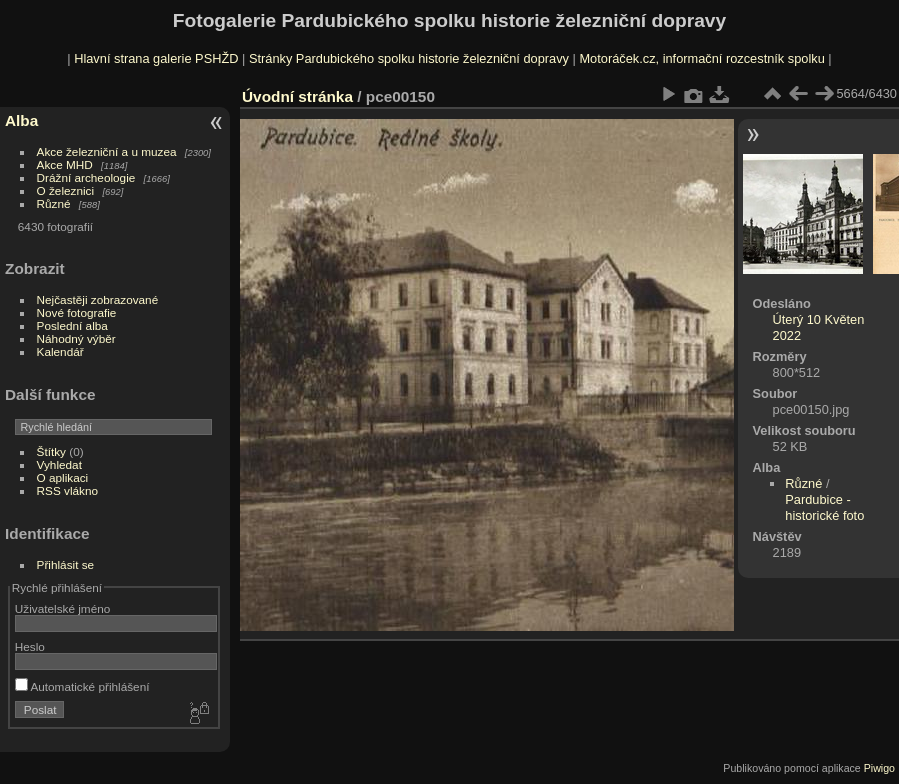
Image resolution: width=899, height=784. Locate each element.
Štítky (51, 451)
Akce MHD (65, 164)
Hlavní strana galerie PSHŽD (156, 58)
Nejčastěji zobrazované (98, 299)
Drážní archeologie (86, 177)
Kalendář (60, 351)
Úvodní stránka (297, 96)
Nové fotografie (77, 312)
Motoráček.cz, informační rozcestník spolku (701, 58)
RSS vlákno (67, 490)
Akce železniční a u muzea (107, 151)
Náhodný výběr (76, 338)
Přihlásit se (66, 564)
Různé (54, 203)
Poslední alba (72, 325)
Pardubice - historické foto (824, 507)
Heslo (30, 646)
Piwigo (879, 768)
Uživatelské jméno (62, 608)
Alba (21, 120)
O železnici (66, 190)
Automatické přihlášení (82, 686)
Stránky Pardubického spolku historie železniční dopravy (409, 58)
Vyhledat (59, 464)
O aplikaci (63, 477)
